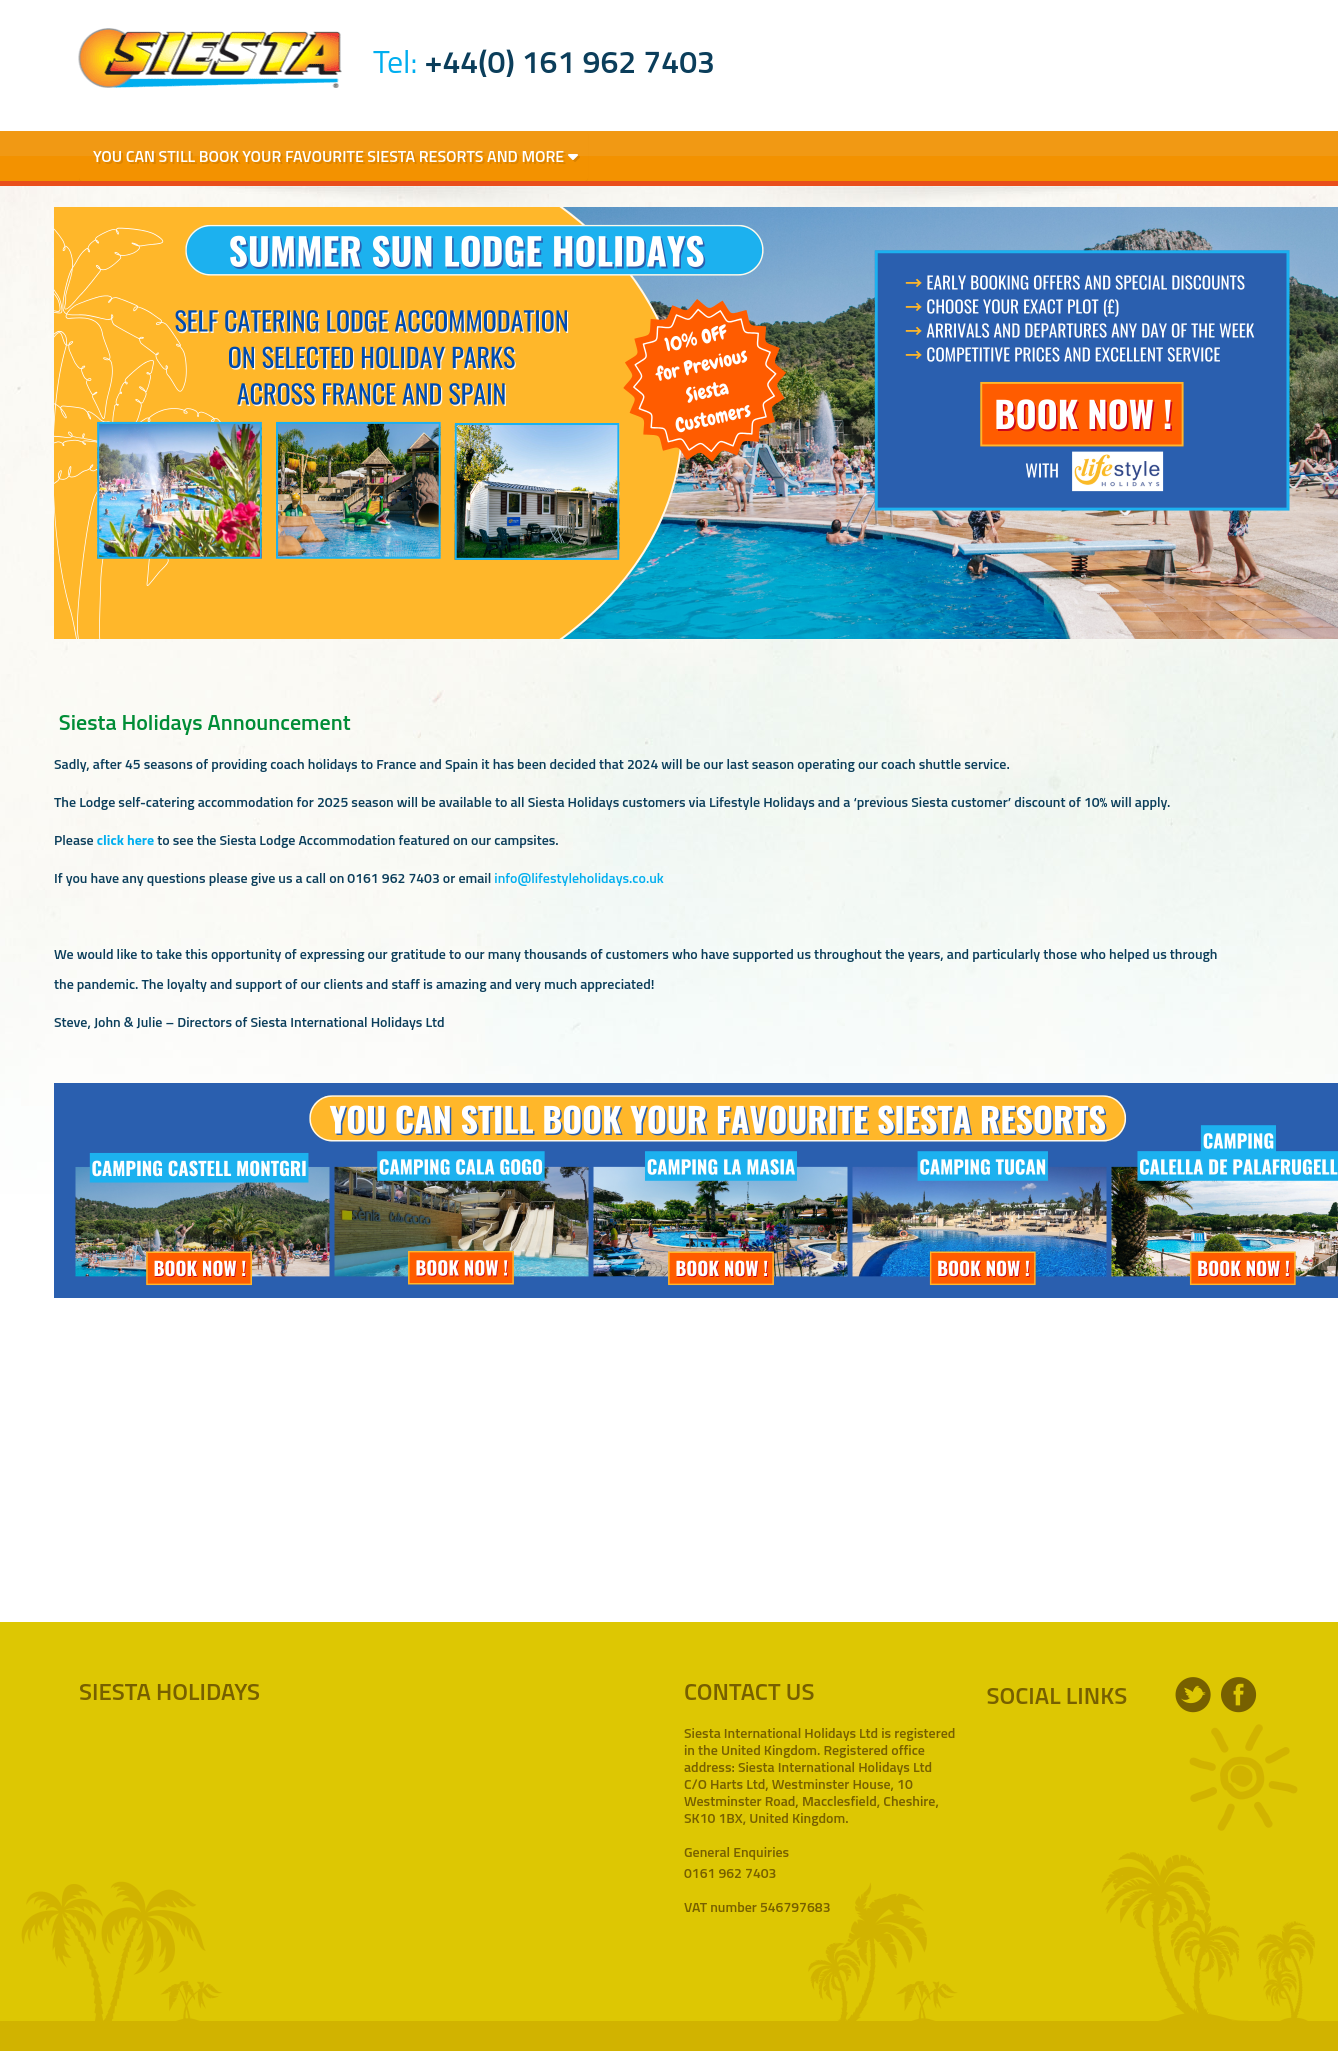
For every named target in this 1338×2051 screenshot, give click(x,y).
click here (125, 839)
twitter (1193, 1695)
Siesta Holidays (210, 58)
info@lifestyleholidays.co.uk (578, 877)
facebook (1239, 1695)
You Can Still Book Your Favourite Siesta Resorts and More (335, 156)
